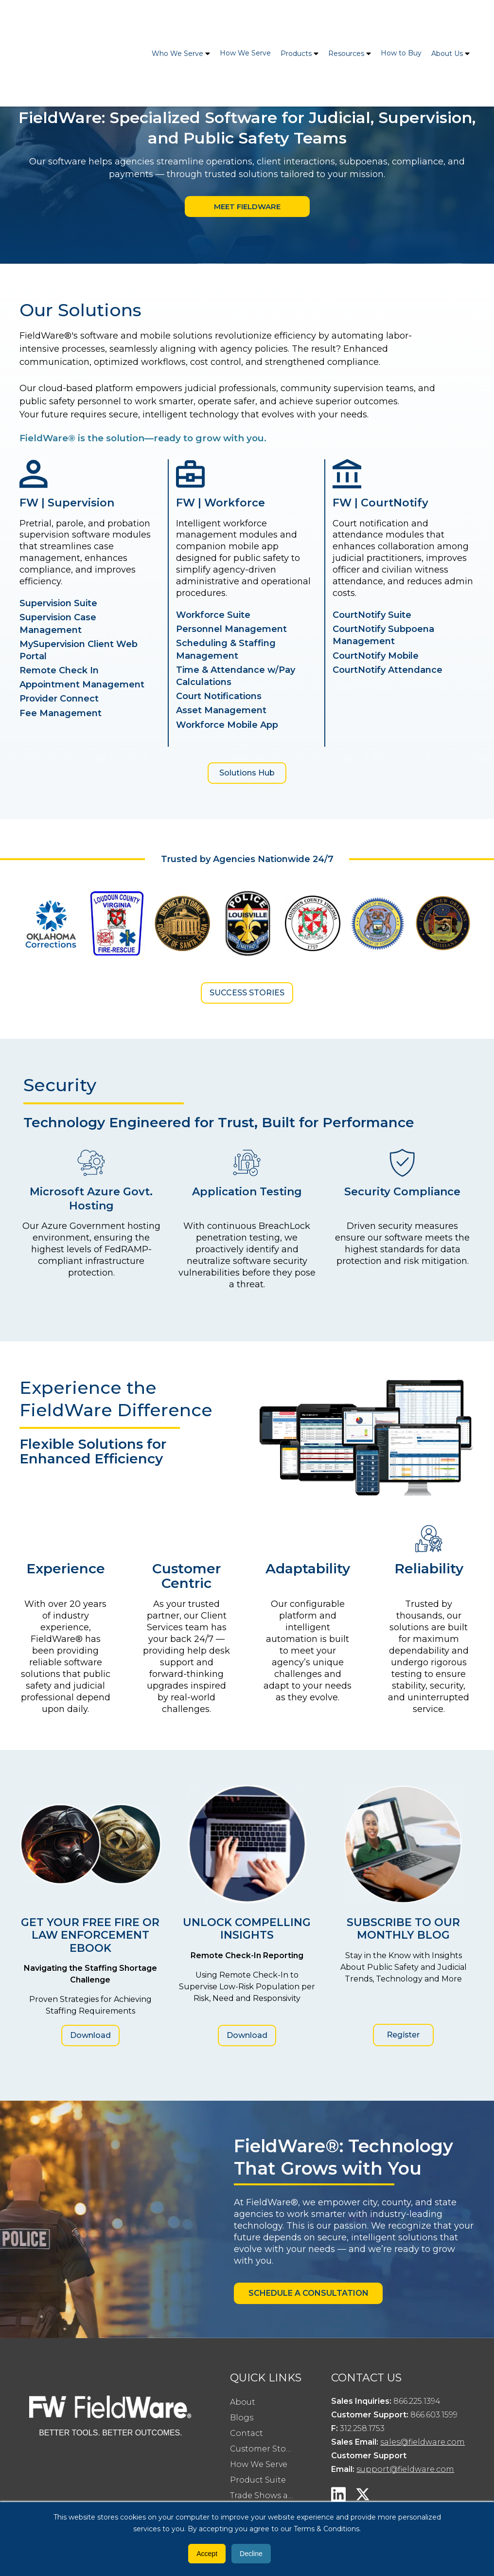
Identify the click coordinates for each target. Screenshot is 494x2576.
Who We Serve (177, 20)
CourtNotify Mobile (376, 656)
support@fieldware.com (405, 2469)
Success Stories (247, 993)
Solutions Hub (247, 773)
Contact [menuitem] (246, 2433)
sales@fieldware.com (422, 2442)
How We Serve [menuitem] (258, 2464)
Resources (346, 20)
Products (296, 20)
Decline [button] (251, 2554)
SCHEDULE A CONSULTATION (308, 2293)
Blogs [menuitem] (241, 2418)
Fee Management (60, 713)
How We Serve (245, 20)
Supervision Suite (58, 603)
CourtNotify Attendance (387, 670)
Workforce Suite (213, 615)
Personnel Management (231, 629)
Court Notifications (219, 696)
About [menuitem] (242, 2402)
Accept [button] (206, 2554)
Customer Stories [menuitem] (265, 2449)
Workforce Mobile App (227, 725)
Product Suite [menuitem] (258, 2480)
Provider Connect (59, 699)
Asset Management (221, 710)
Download (90, 2035)
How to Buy (401, 20)
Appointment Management (81, 685)
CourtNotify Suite (372, 615)
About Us (447, 20)
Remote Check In (59, 671)
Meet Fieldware (247, 206)
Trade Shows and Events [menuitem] (266, 2496)
